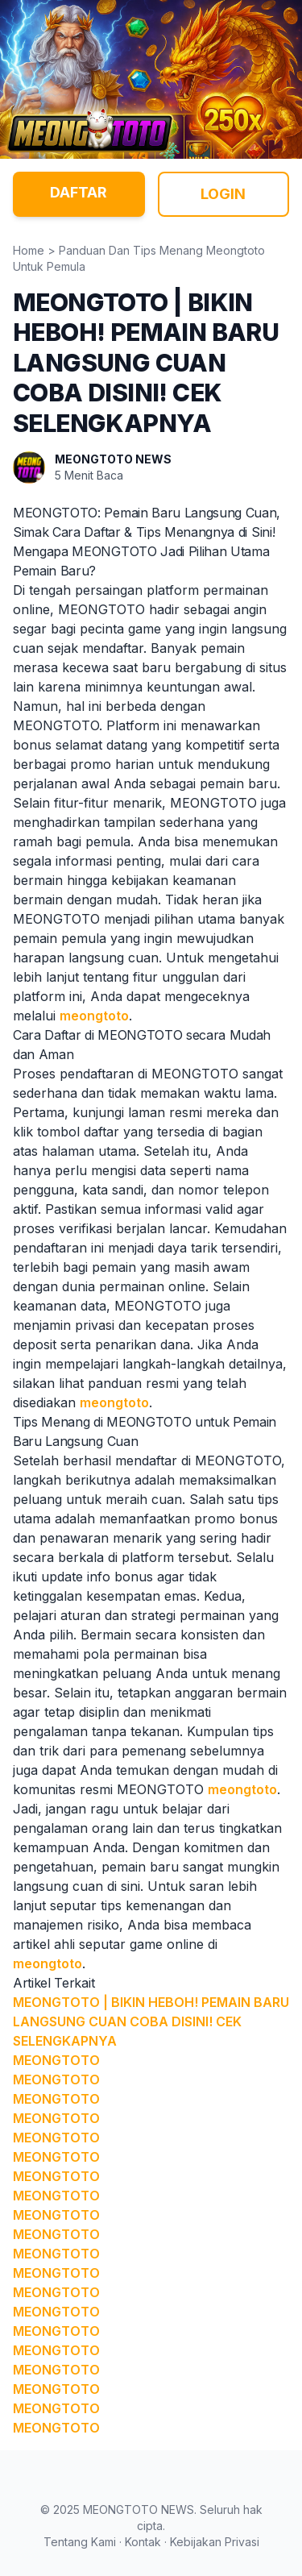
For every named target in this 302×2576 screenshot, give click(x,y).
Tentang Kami (79, 2542)
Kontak (143, 2542)
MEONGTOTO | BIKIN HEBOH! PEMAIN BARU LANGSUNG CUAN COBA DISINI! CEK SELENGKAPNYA (151, 2021)
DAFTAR (78, 192)
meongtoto (94, 1016)
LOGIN (223, 193)
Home (28, 250)
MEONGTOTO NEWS (113, 459)
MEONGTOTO (56, 2060)
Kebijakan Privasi (214, 2542)
